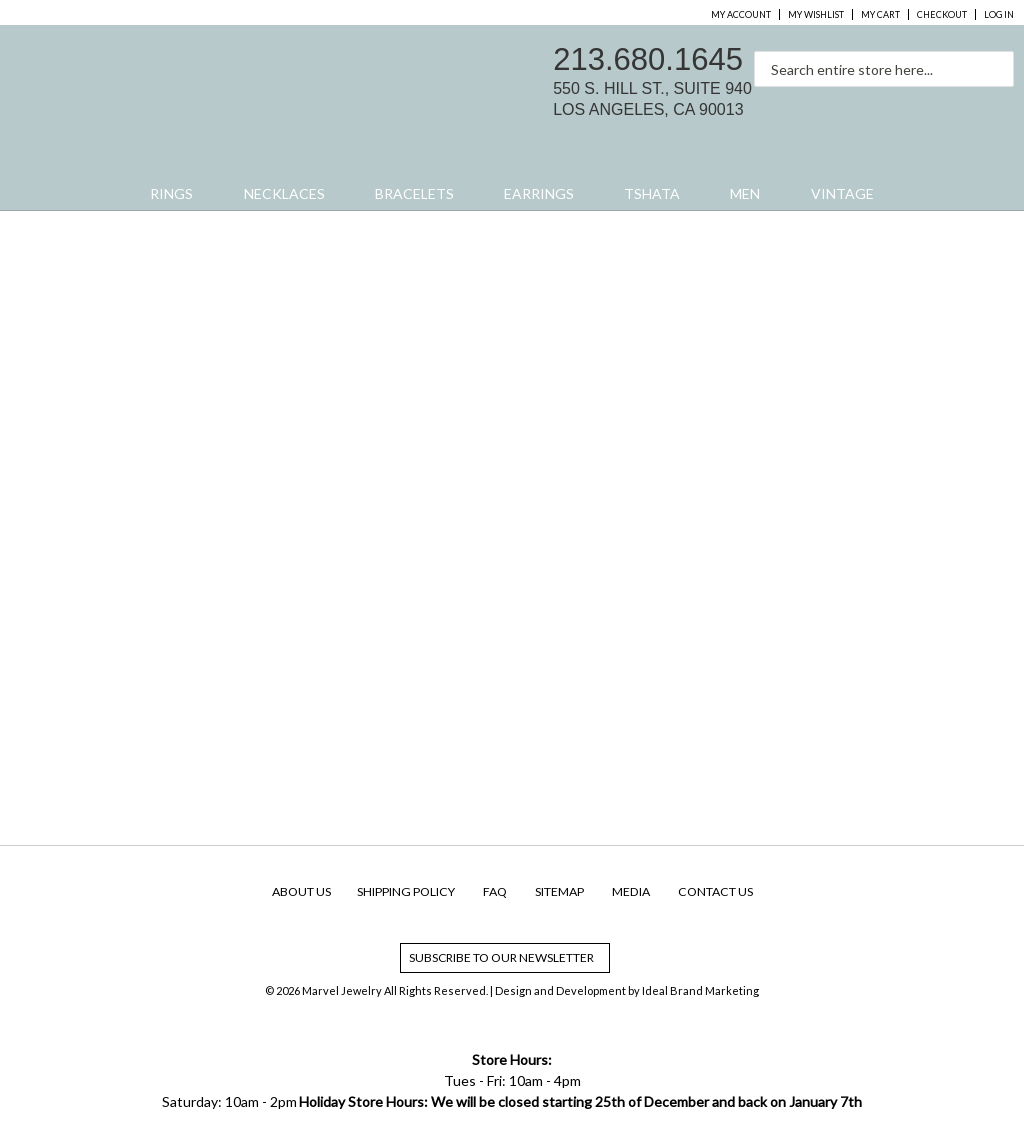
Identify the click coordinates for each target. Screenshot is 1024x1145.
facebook (914, 106)
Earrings (539, 193)
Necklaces (284, 193)
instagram (956, 106)
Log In (999, 14)
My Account (741, 14)
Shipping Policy (406, 891)
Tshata (652, 193)
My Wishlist (816, 14)
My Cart (880, 14)
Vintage (842, 193)
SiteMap (559, 891)
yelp (998, 106)
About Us (301, 891)
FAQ (495, 891)
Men (745, 193)
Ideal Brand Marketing (700, 990)
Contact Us (715, 891)
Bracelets (414, 193)
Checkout (942, 14)
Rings (171, 193)
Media (631, 891)
